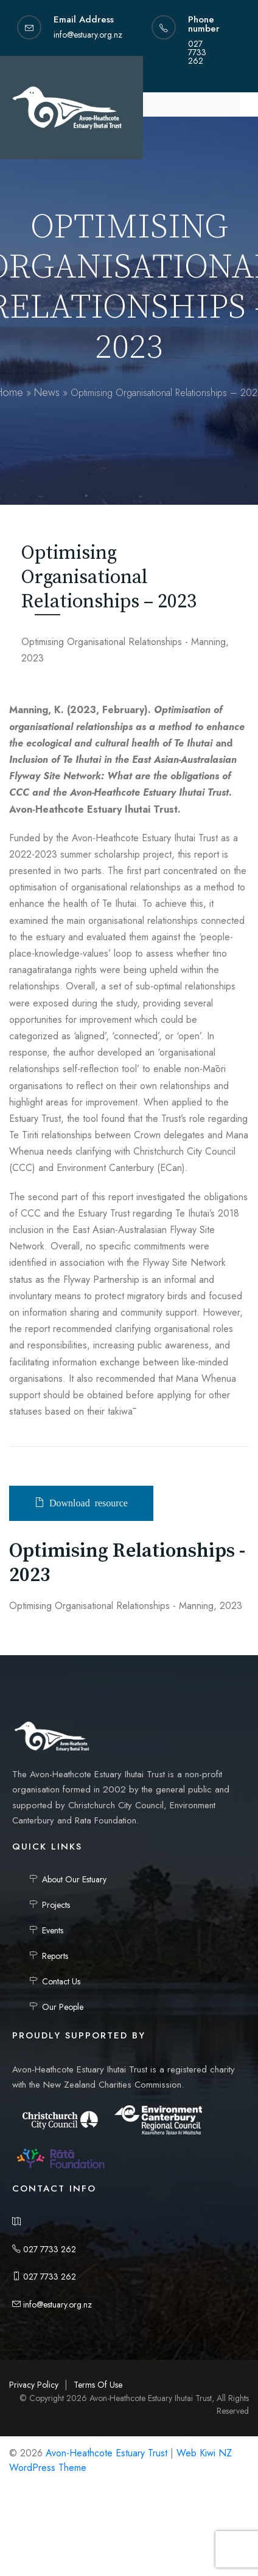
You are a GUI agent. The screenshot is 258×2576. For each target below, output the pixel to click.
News (47, 392)
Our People (62, 2007)
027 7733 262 (44, 2249)
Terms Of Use (98, 2385)
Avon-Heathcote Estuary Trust (106, 2453)
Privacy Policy (33, 2385)
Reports (55, 1956)
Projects (56, 1905)
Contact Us (61, 1981)
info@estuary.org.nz (52, 2304)
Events (52, 1930)
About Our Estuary (74, 1879)
